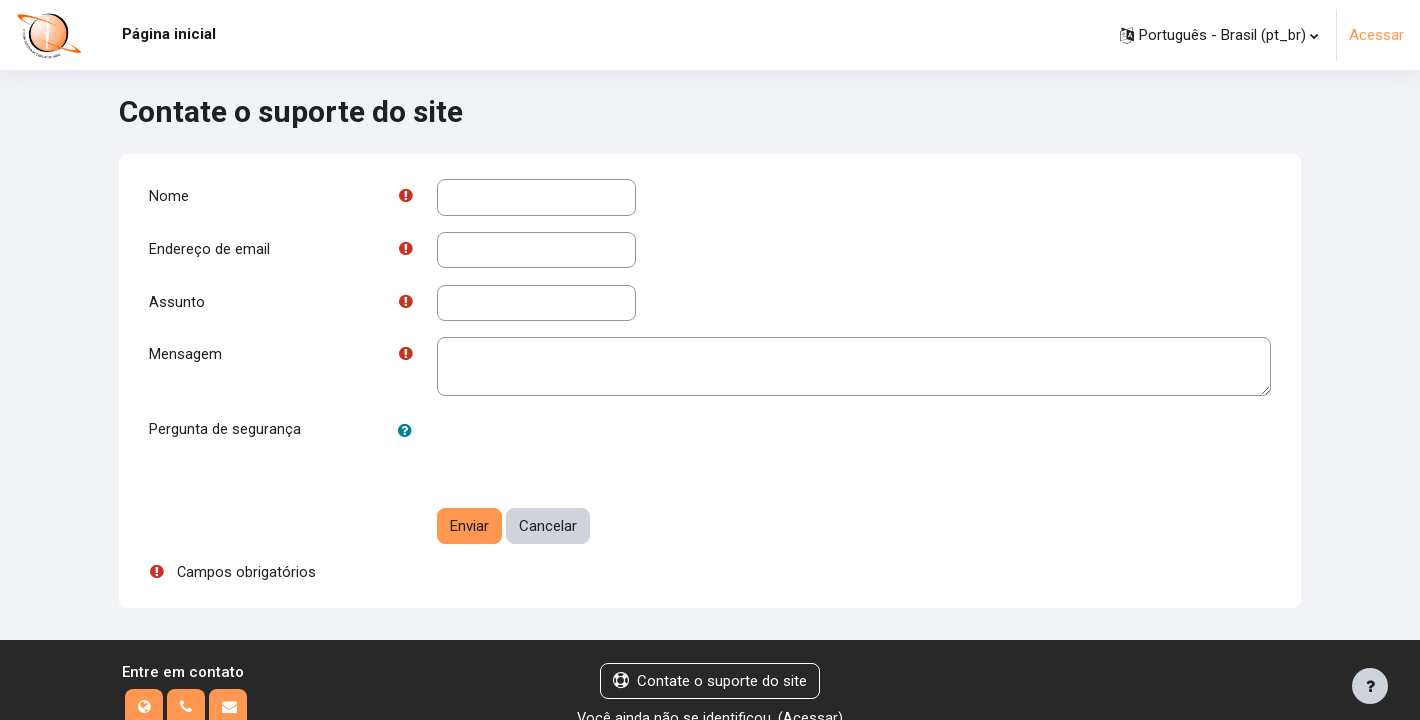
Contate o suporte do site (710, 684)
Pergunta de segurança (225, 433)
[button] (1219, 35)
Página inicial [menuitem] (169, 34)
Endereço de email (209, 251)
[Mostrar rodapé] (1370, 686)
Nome (169, 197)
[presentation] (589, 454)
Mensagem (185, 358)
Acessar (1376, 35)
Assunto (177, 304)
